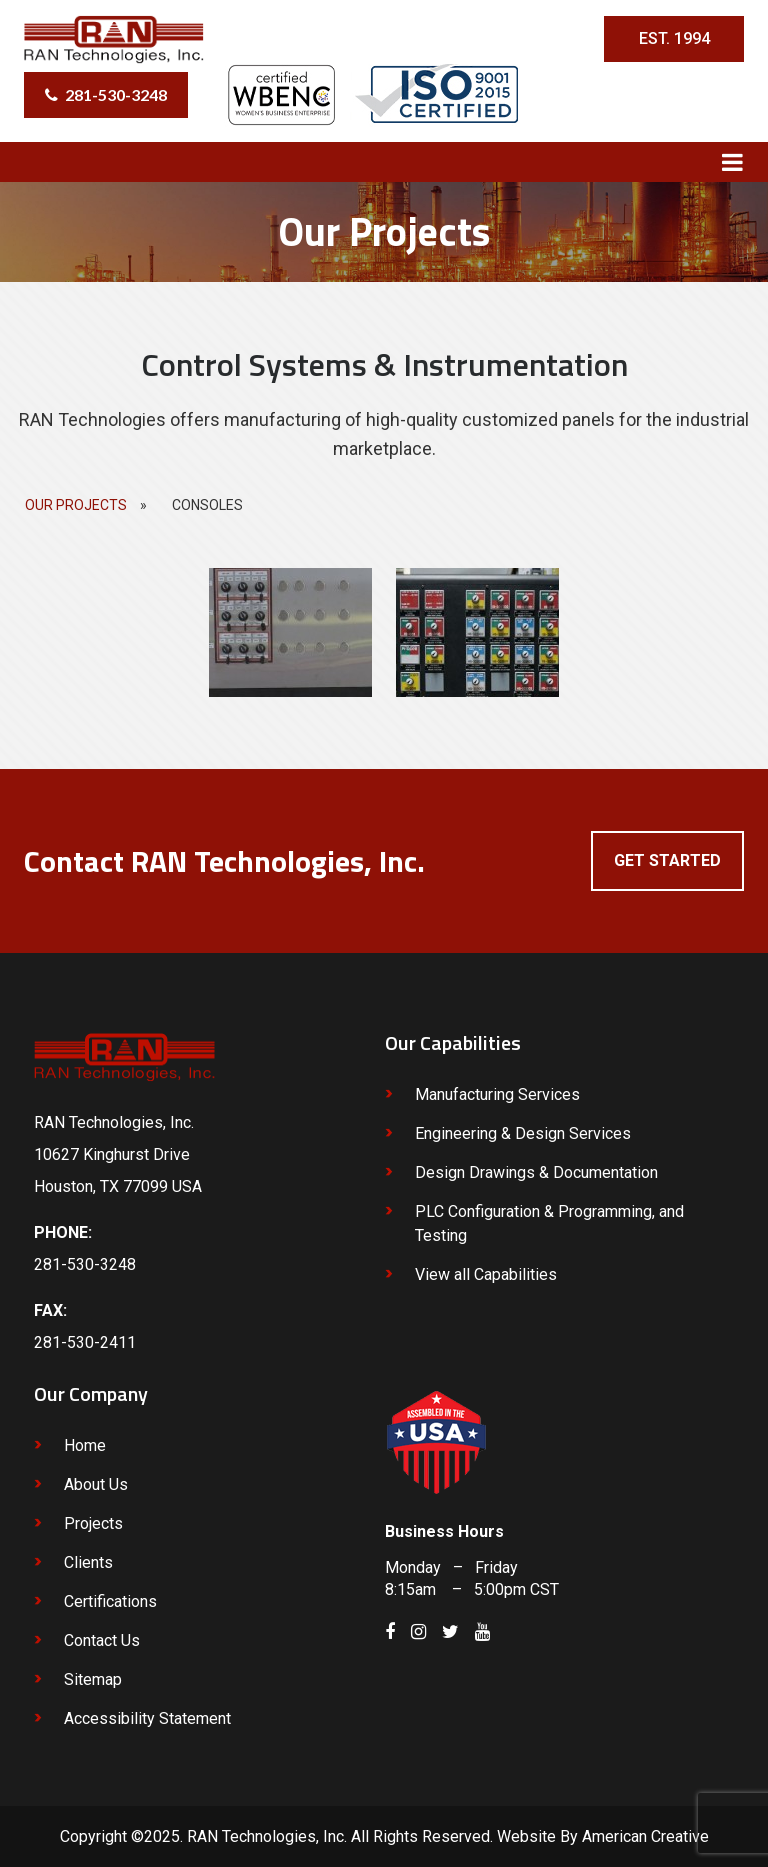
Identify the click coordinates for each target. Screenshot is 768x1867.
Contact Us (102, 1640)
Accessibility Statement (147, 1718)
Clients (88, 1562)
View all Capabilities (486, 1274)
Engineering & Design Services (523, 1133)
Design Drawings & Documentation (536, 1172)
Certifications (110, 1601)
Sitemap (93, 1679)
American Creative (645, 1836)
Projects (93, 1523)
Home (85, 1445)
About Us (96, 1484)
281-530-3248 (116, 94)
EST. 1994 (674, 38)
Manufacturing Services (497, 1094)
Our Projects (76, 505)
